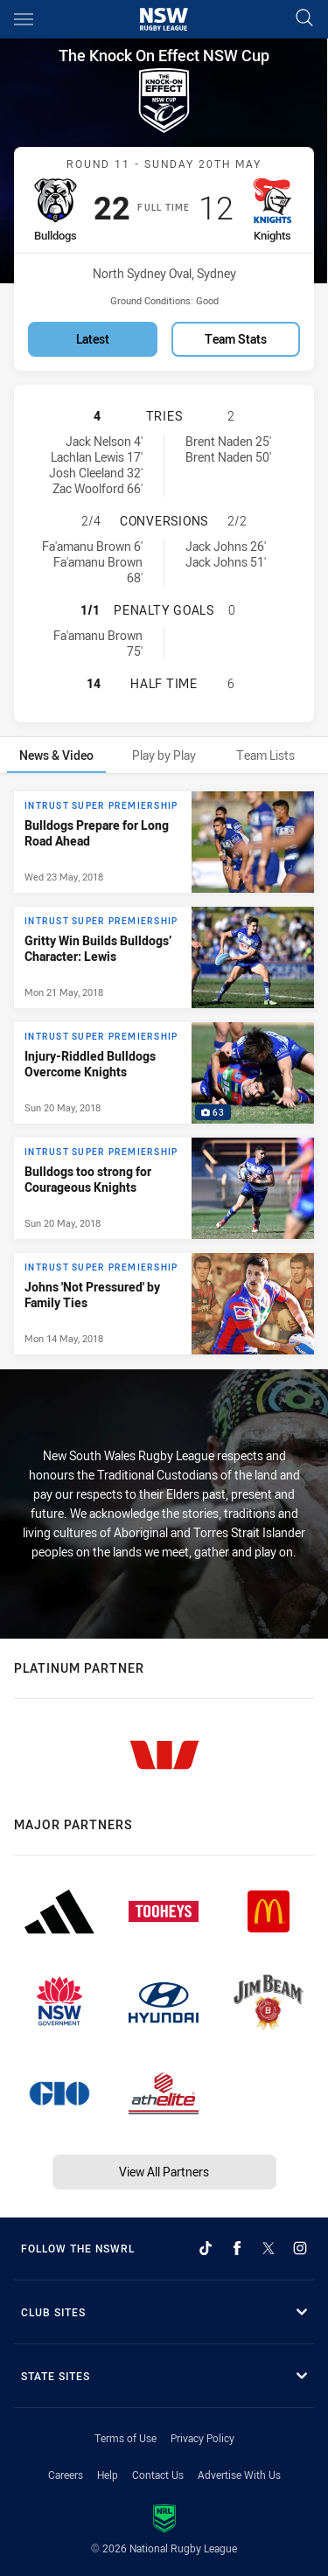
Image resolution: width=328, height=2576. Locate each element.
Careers (65, 2475)
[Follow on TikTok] (206, 2248)
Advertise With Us (239, 2475)
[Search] (304, 19)
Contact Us (158, 2475)
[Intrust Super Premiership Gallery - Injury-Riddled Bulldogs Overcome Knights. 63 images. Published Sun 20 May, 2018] (164, 1073)
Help (107, 2475)
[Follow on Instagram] (300, 2248)
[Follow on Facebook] (237, 2248)
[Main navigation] (23, 19)
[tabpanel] (164, 1072)
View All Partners (164, 2171)
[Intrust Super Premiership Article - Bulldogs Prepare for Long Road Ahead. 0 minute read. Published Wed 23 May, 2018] (164, 842)
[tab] (56, 755)
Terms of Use (125, 2438)
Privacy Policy (202, 2438)
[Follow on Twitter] (269, 2248)
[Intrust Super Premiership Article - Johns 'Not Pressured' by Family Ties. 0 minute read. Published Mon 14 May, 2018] (164, 1303)
